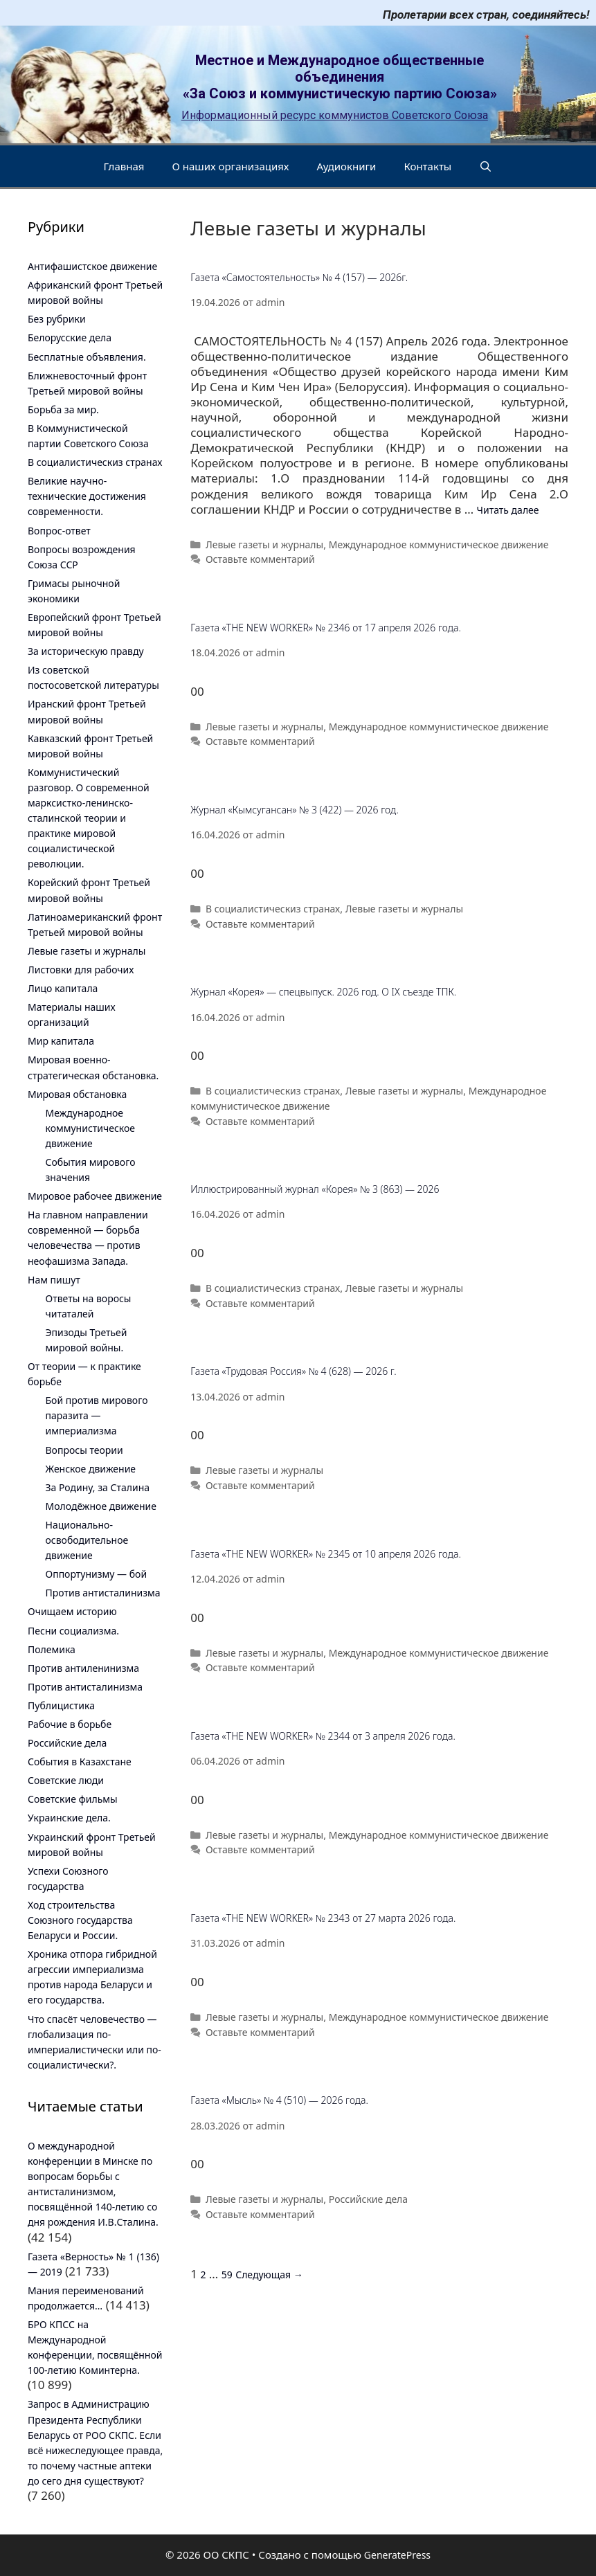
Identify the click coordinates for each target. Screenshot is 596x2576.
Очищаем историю (72, 1611)
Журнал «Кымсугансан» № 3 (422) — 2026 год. (294, 809)
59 (227, 2274)
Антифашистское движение (92, 266)
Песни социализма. (73, 1630)
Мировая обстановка (77, 1094)
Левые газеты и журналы (264, 544)
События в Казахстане (80, 1761)
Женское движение (91, 1468)
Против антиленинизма (83, 1668)
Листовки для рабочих (81, 969)
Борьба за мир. (63, 409)
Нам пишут (54, 1279)
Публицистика (61, 1705)
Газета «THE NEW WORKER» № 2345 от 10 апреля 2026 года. (325, 1553)
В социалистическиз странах (273, 908)
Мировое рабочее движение (95, 1196)
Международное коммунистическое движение (439, 544)
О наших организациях (230, 166)
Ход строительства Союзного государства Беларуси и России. (80, 1920)
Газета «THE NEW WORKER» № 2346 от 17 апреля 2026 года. (325, 627)
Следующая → (269, 2274)
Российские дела (368, 2199)
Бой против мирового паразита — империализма (97, 1415)
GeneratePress (397, 2554)
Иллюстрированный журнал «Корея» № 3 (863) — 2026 (314, 1189)
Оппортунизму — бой (96, 1573)
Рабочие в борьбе (69, 1724)
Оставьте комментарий (260, 559)
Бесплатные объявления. (87, 356)
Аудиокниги (347, 166)
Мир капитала (61, 1040)
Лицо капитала (63, 988)
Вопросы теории (84, 1450)
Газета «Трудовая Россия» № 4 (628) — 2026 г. (293, 1371)
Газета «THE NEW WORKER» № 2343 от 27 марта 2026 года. (322, 1918)
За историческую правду (86, 651)
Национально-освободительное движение (87, 1540)
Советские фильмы (73, 1798)
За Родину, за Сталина (98, 1487)
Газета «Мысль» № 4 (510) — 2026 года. (279, 2100)
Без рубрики (57, 318)
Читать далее (508, 509)
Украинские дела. (69, 1817)
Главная (123, 166)
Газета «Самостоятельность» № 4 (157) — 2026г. (299, 277)
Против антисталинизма (103, 1592)
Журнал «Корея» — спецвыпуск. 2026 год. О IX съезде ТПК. (323, 991)
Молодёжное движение (101, 1506)
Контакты (427, 166)
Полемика (51, 1649)
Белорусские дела (69, 337)
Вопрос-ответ (59, 530)
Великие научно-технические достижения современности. (87, 496)
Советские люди (66, 1780)
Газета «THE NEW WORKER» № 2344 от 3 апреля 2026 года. (322, 1735)
